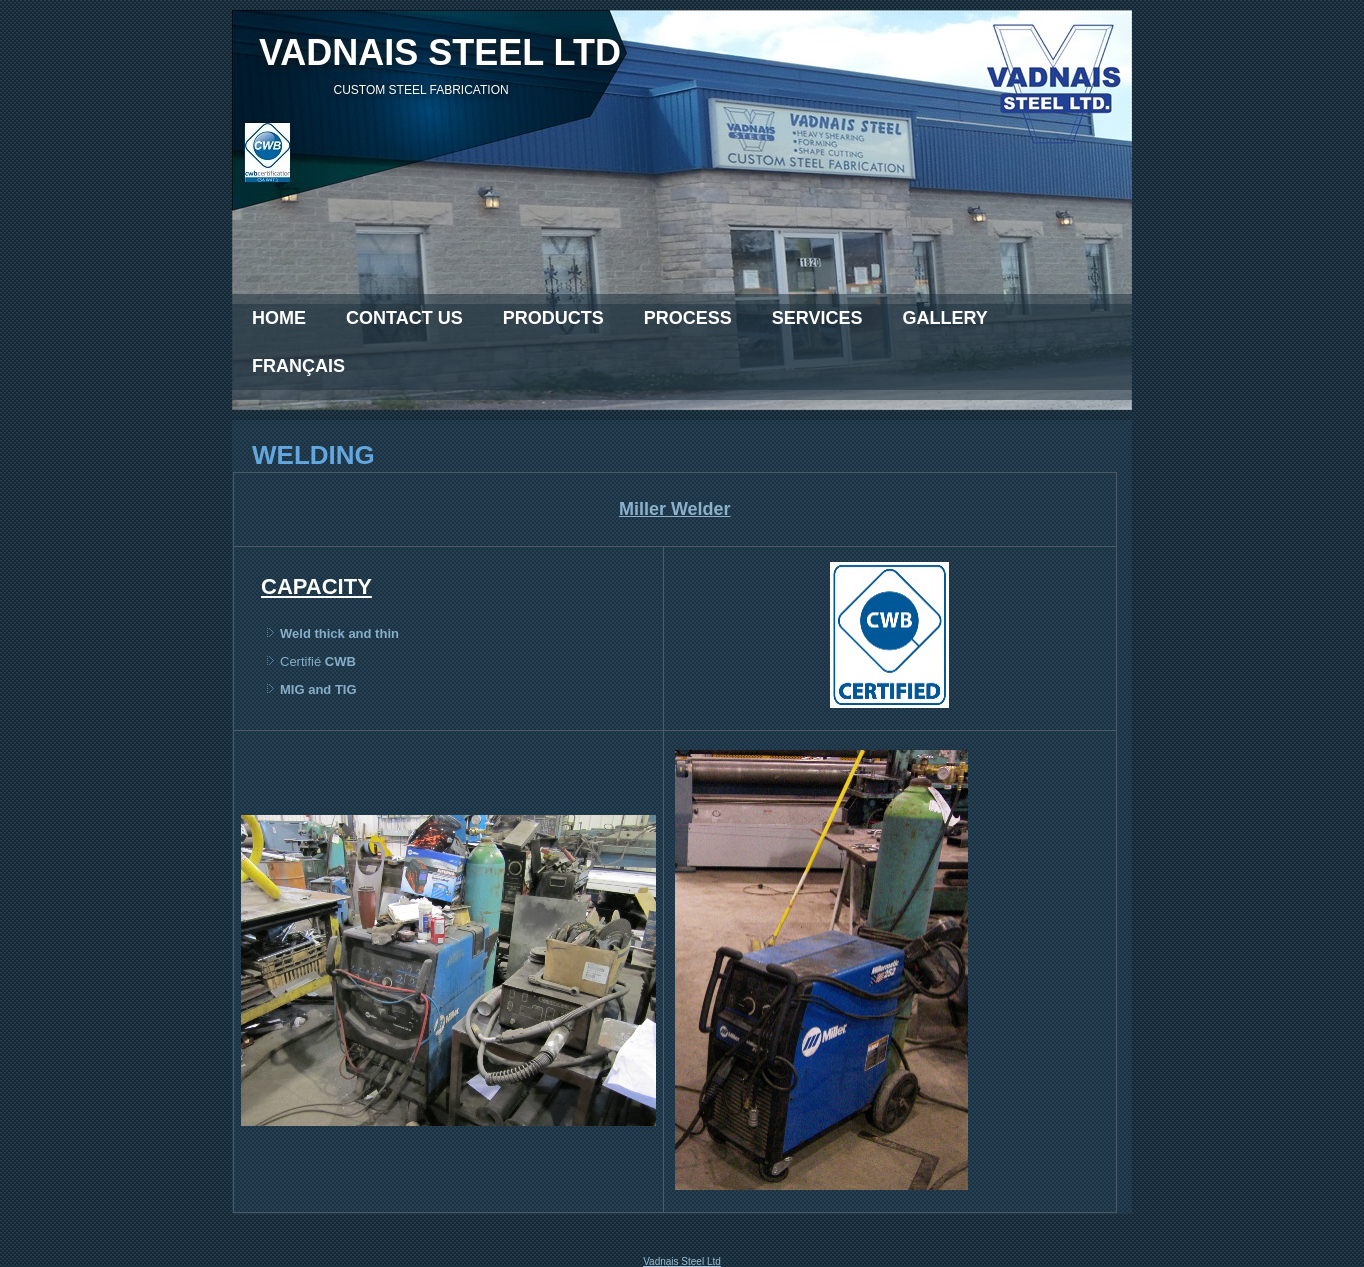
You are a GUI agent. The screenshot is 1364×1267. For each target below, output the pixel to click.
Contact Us (404, 318)
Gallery (944, 318)
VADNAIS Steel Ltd (440, 52)
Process (688, 318)
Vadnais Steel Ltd (682, 1261)
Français (298, 366)
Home (279, 318)
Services (817, 318)
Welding (313, 455)
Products (553, 318)
